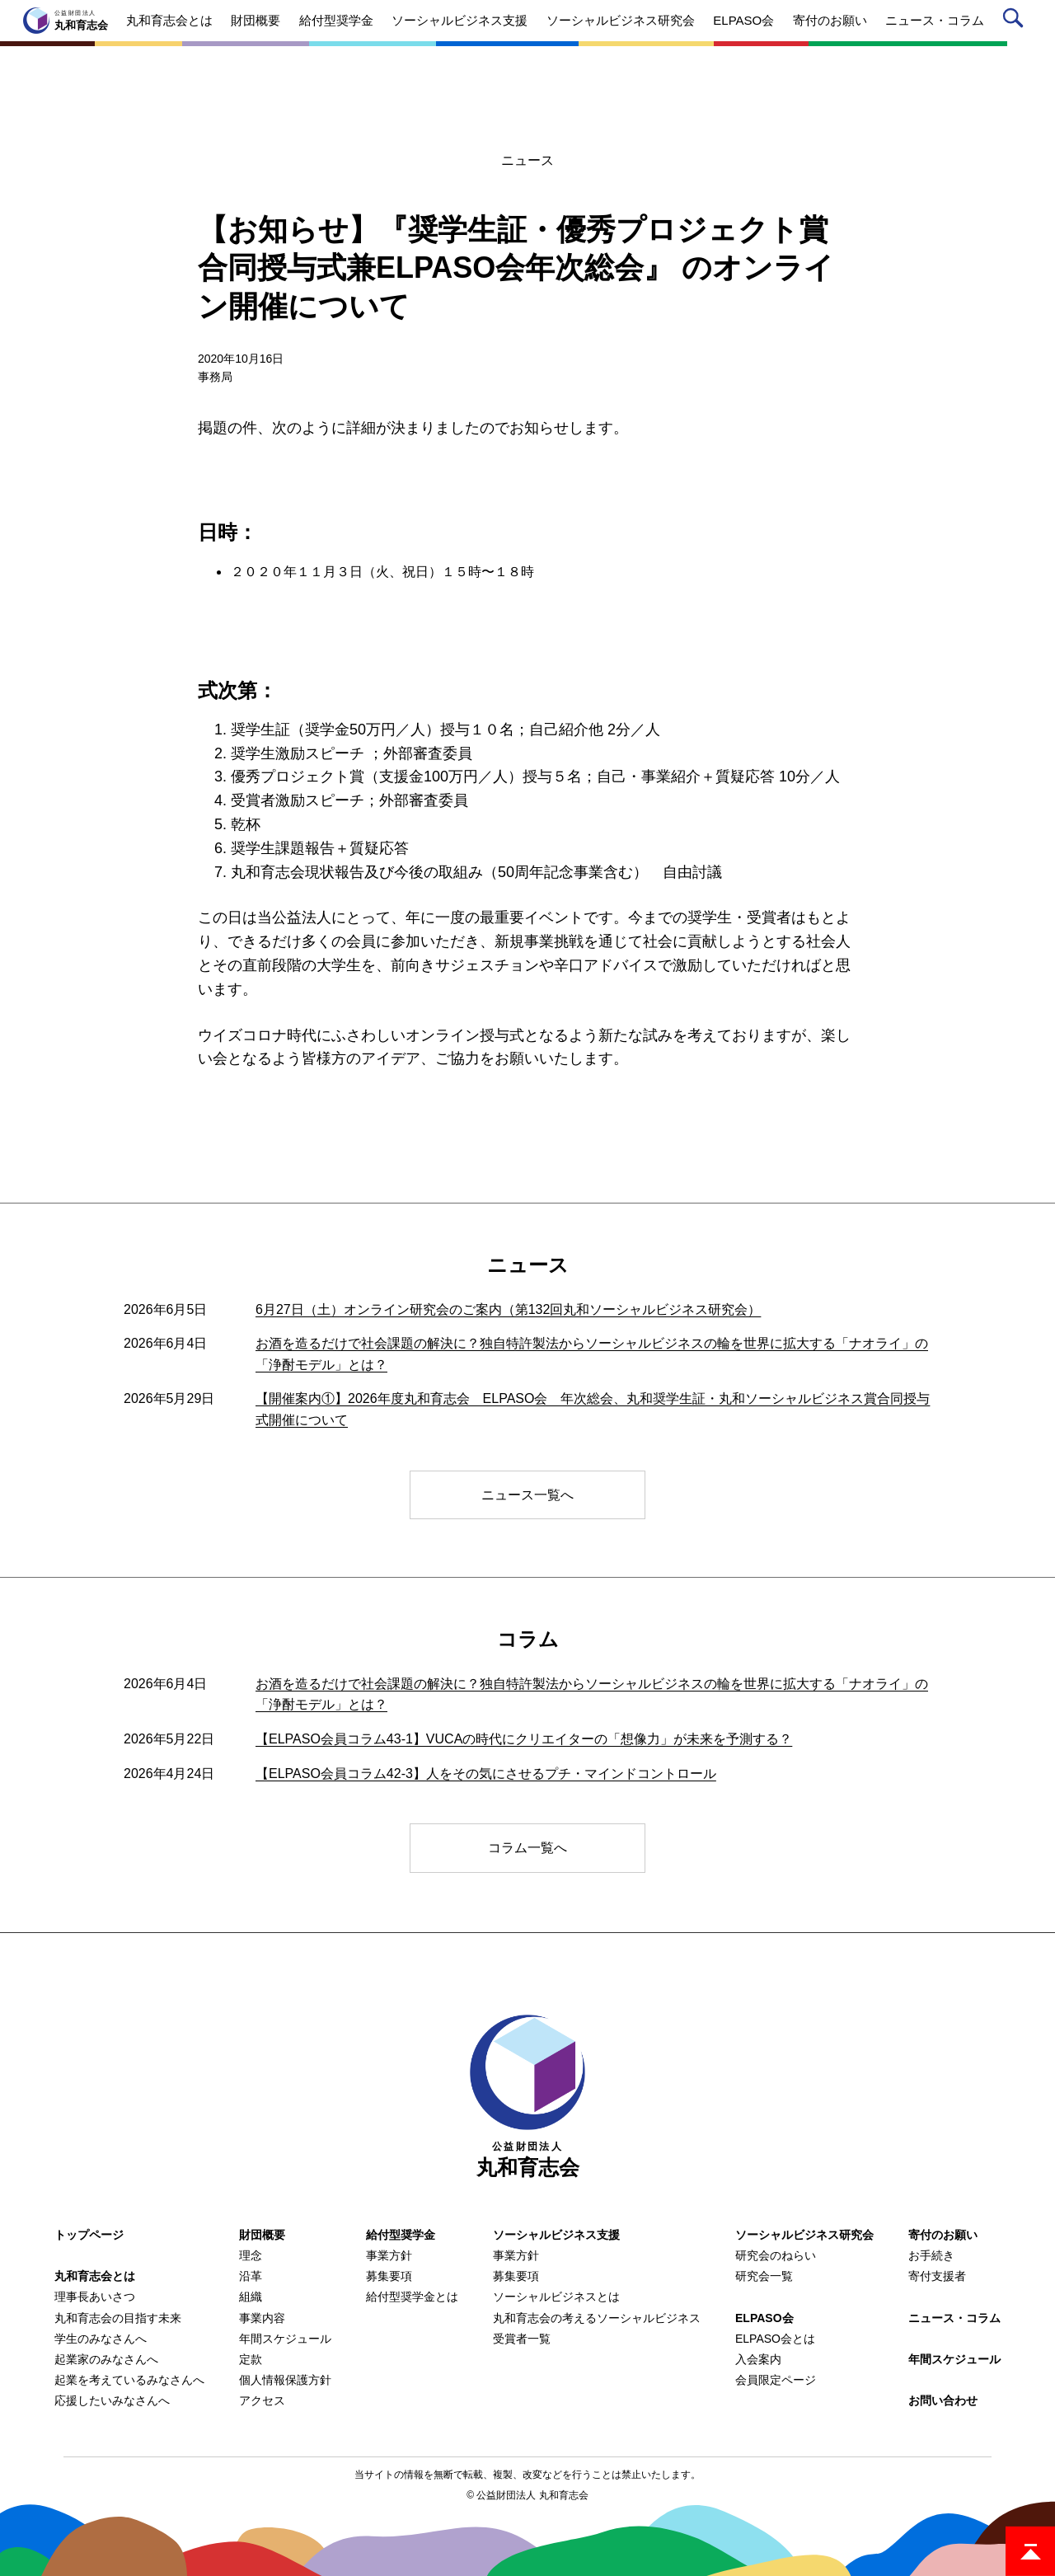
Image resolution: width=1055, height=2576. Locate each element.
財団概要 (262, 2234)
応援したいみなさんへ (112, 2400)
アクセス (262, 2400)
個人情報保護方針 (285, 2379)
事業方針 (389, 2255)
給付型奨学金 (400, 2234)
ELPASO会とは (775, 2338)
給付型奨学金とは (412, 2296)
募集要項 (389, 2276)
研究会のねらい (775, 2255)
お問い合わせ (943, 2400)
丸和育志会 (527, 2097)
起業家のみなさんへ (106, 2359)
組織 (250, 2296)
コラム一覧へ (527, 1848)
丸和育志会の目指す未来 (117, 2318)
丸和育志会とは (94, 2276)
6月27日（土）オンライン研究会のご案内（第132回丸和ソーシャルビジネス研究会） (508, 1309)
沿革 (250, 2276)
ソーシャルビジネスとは (556, 2296)
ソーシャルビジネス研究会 (804, 2234)
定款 (250, 2359)
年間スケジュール (285, 2338)
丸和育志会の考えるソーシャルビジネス (597, 2318)
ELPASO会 (764, 2318)
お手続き (931, 2255)
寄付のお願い (943, 2234)
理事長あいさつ (94, 2296)
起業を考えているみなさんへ (129, 2379)
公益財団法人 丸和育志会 (532, 2495)
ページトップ (1030, 2551)
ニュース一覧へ (527, 1495)
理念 (250, 2255)
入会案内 (758, 2359)
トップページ (89, 2234)
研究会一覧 (764, 2276)
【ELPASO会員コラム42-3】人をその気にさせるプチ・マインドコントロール (486, 1774)
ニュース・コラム (954, 2318)
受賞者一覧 (522, 2338)
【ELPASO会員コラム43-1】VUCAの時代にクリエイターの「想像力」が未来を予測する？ (524, 1739)
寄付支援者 (937, 2276)
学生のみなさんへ (100, 2338)
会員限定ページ (775, 2379)
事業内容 (262, 2318)
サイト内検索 (1016, 21)
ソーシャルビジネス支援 (556, 2234)
